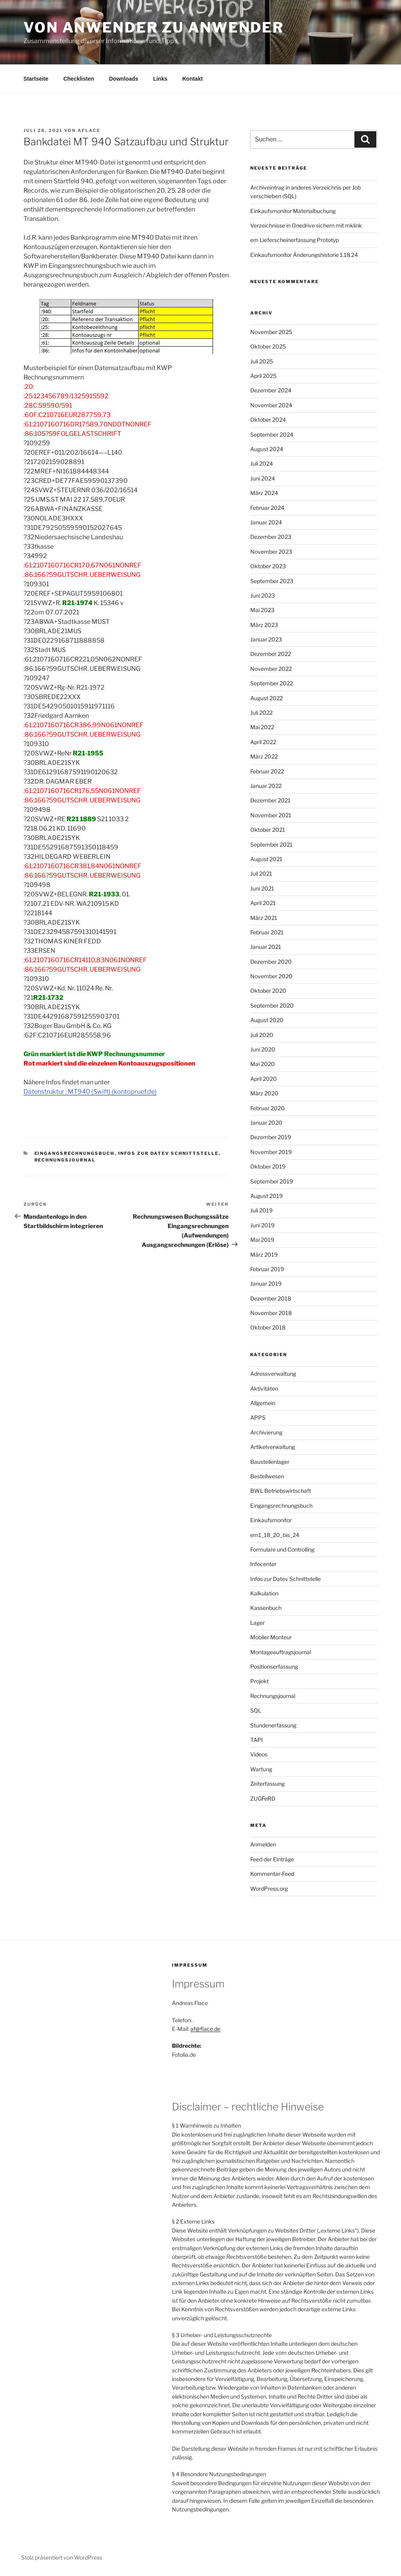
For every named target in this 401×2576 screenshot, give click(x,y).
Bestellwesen (267, 1476)
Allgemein (262, 1403)
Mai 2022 (262, 727)
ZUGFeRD (262, 1798)
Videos (258, 1754)
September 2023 (271, 581)
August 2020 (267, 1020)
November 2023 (271, 551)
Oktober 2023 (268, 566)
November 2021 (270, 815)
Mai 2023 (262, 610)
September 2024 (271, 434)
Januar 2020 (266, 1122)
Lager (257, 1622)
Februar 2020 (267, 1108)
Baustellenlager (269, 1461)
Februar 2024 (267, 507)
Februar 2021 (267, 932)
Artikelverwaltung (272, 1446)
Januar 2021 (265, 946)
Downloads (123, 79)
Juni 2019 (262, 1225)
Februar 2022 (267, 771)
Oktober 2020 (268, 990)
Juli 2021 (261, 873)
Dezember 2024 (270, 390)
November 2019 (271, 1152)
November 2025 (271, 332)
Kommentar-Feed (272, 1873)
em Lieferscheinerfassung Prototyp (294, 240)
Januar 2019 (266, 1283)
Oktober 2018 (267, 1327)
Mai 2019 (262, 1239)
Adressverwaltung (273, 1373)
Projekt (259, 1681)
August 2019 (266, 1195)
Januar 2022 (266, 785)
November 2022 (271, 668)
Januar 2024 (266, 522)
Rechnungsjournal (65, 1160)
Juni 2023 (262, 595)
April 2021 (263, 903)
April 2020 (263, 1078)
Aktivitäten (264, 1388)
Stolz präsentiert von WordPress (61, 2557)
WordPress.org (269, 1888)
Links (160, 79)
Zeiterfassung (267, 1783)
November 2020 (271, 976)
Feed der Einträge (272, 1859)
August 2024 (266, 449)
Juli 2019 (261, 1210)
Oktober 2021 (267, 829)
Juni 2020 (262, 1049)
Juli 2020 (261, 1034)
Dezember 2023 (270, 536)
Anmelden (263, 1844)
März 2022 (264, 756)
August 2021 (266, 859)
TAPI (256, 1739)
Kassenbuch (266, 1607)
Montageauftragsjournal (280, 1652)
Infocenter (263, 1564)
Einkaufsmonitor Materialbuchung (293, 211)
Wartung (261, 1769)
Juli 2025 (261, 361)
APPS (258, 1417)
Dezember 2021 (270, 800)
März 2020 (264, 1093)
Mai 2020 (262, 1063)
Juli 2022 (261, 712)
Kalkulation (264, 1593)
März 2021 (263, 917)
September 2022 (271, 683)
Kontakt (192, 79)
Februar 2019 (267, 1269)
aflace (89, 130)
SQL (255, 1710)
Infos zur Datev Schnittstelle (168, 1153)
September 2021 (271, 844)
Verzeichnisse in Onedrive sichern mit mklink (306, 225)
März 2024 (264, 493)
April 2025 (263, 375)
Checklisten (78, 79)
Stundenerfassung (273, 1725)
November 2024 (271, 405)
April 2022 (263, 742)
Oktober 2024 (268, 419)
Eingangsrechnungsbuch (74, 1153)
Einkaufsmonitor (271, 1520)
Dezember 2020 (271, 961)
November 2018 (271, 1313)
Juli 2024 (261, 463)
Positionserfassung (274, 1666)
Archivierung (266, 1432)
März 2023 (264, 624)
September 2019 (271, 1181)
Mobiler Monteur (271, 1637)
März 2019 (264, 1254)
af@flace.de (205, 2028)
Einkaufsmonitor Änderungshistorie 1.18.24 (304, 254)
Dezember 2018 (270, 1298)
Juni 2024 (262, 478)
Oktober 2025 (268, 346)
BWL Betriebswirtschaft (280, 1490)
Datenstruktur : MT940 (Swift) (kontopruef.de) (90, 1091)
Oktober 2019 (267, 1166)
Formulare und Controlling (282, 1549)
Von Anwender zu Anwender (153, 27)
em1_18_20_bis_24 (274, 1535)
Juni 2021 (262, 888)
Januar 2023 (266, 639)
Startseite (36, 79)
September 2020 (272, 1005)
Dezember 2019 (270, 1137)
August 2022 (266, 698)
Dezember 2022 (270, 653)
